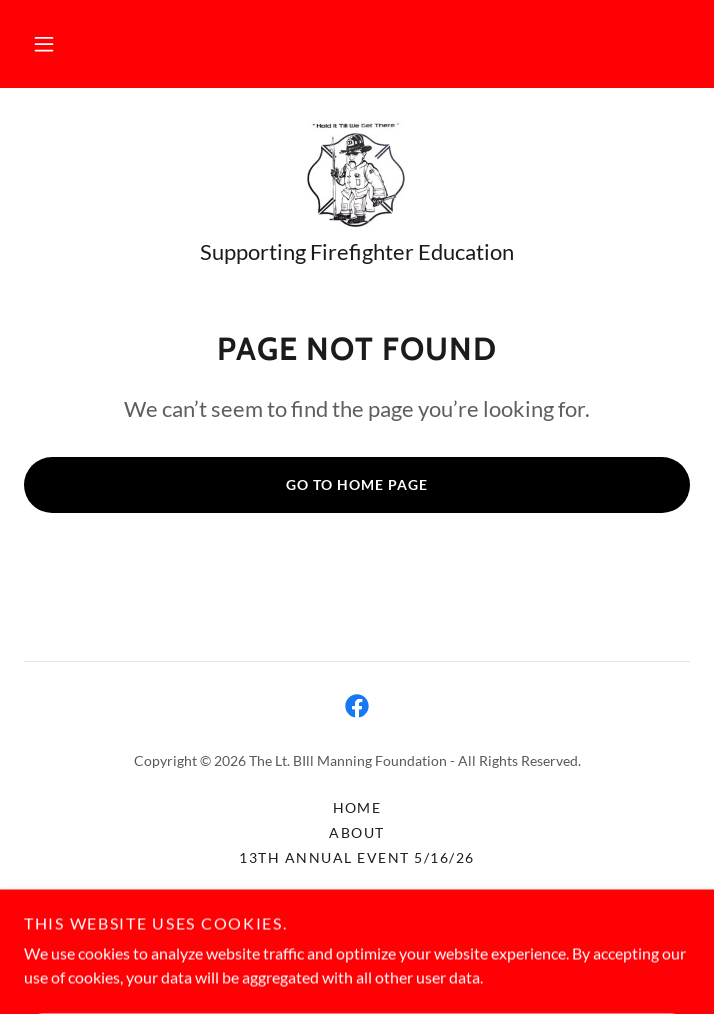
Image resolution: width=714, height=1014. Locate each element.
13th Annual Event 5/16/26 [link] (356, 857)
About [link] (357, 832)
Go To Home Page (357, 484)
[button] (44, 44)
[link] (356, 175)
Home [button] (357, 807)
